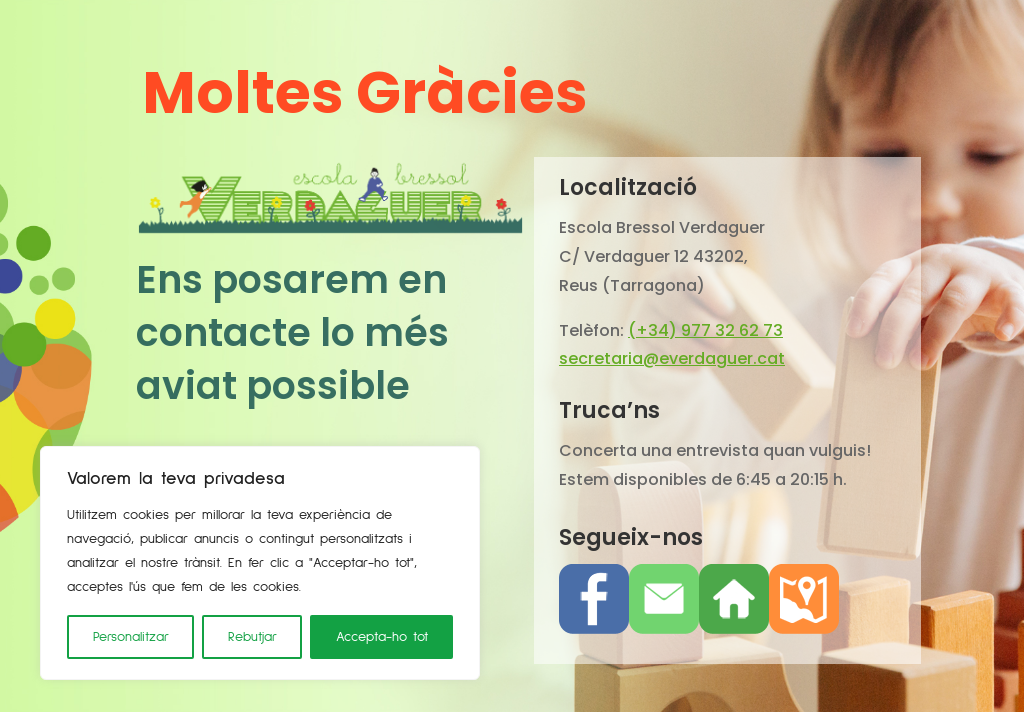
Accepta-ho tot (382, 637)
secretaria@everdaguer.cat (672, 358)
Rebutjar (252, 637)
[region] (260, 563)
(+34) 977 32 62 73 (705, 330)
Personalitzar (131, 637)
